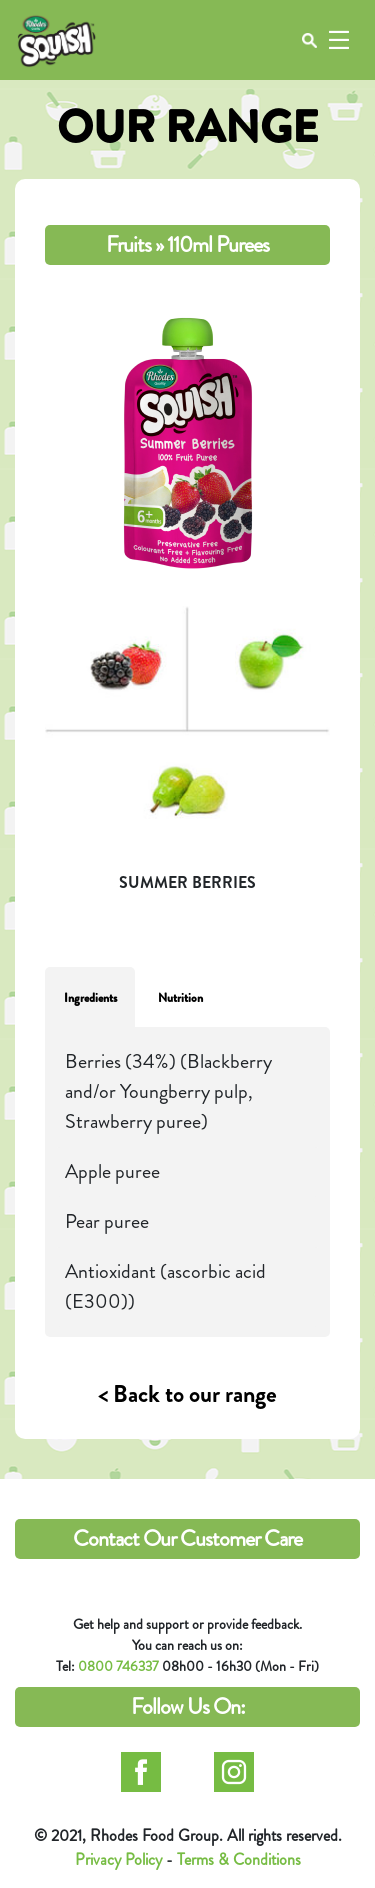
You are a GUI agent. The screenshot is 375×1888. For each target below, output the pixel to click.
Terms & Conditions (239, 1859)
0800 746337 (118, 1666)
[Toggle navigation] (338, 40)
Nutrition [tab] (180, 998)
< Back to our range (187, 1394)
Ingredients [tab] (90, 998)
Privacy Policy (118, 1859)
